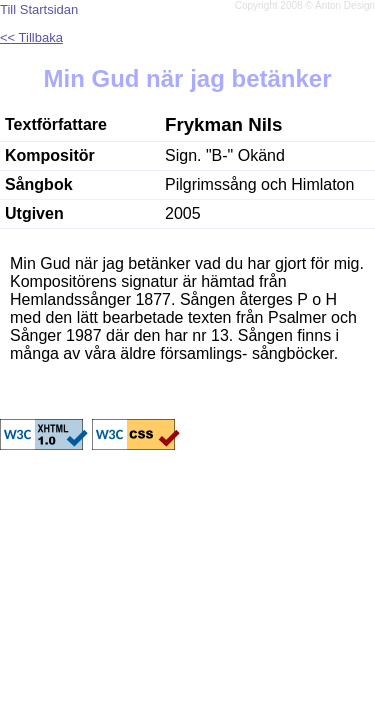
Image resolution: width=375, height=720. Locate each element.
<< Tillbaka (31, 37)
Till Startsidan (39, 9)
